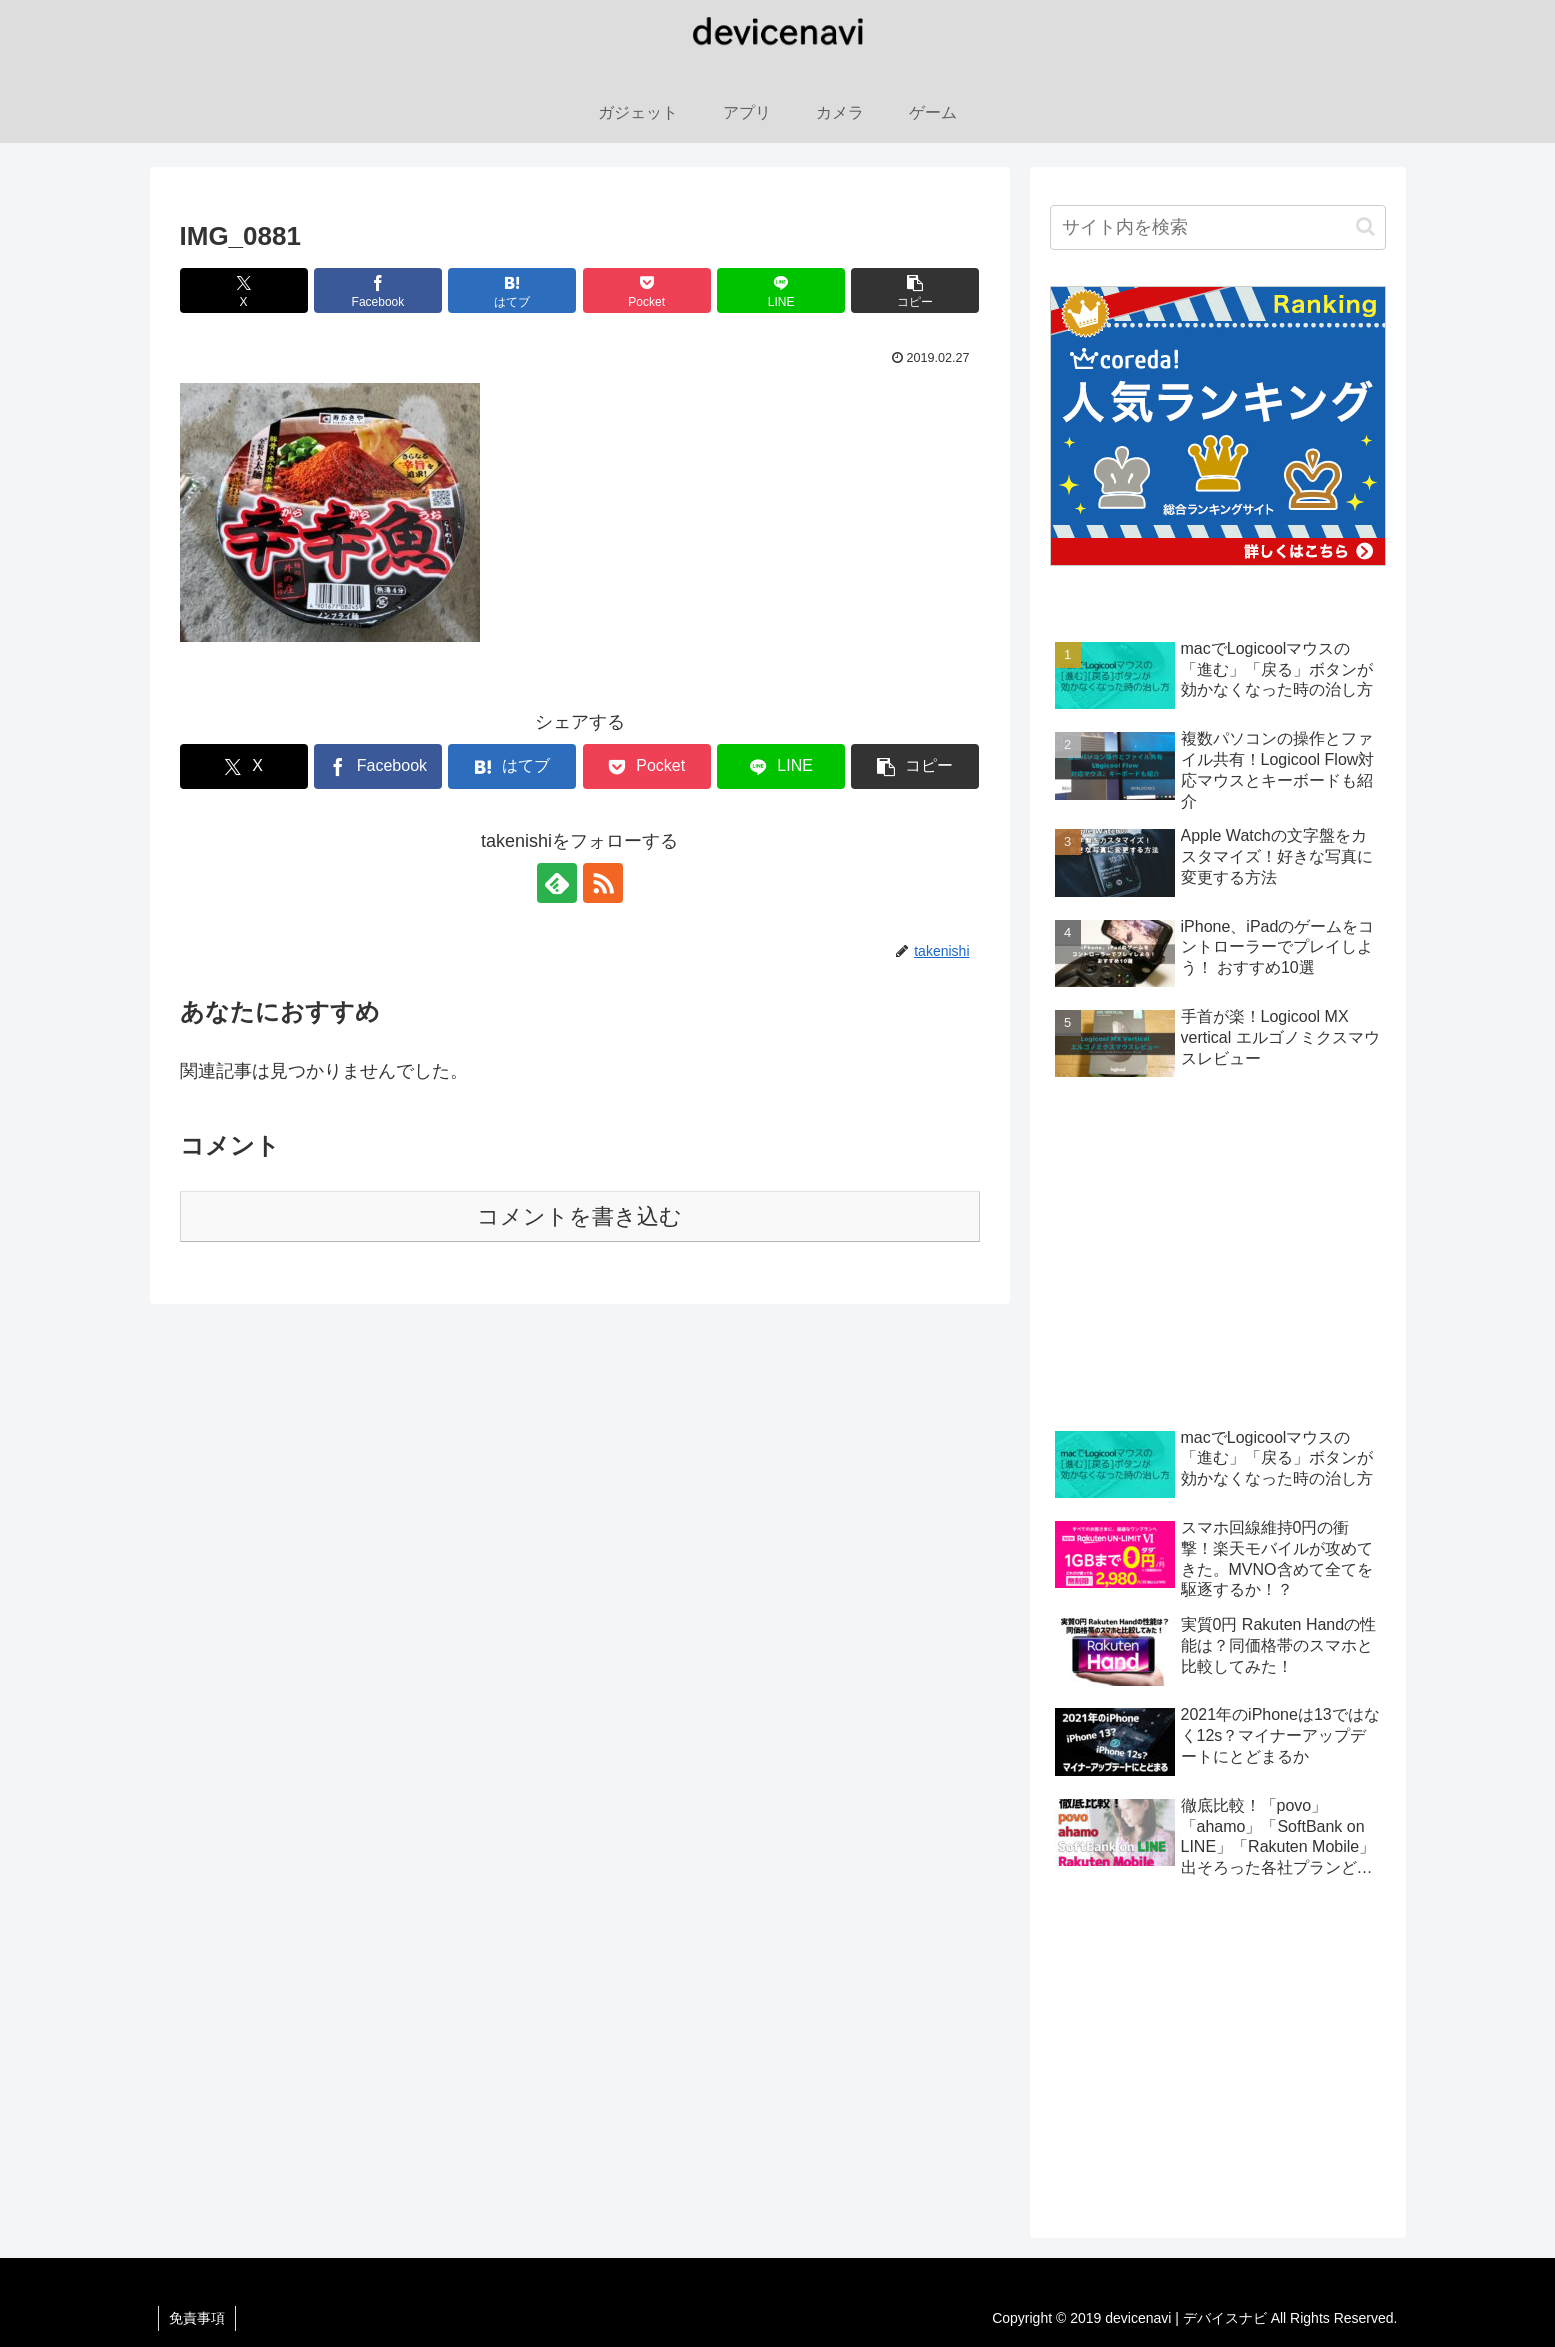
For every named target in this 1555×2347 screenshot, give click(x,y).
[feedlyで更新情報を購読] (557, 883)
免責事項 (197, 2318)
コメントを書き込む (579, 1216)
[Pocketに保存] (647, 290)
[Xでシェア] (244, 290)
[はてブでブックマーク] (512, 290)
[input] (1218, 227)
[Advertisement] (1218, 1257)
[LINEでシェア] (781, 290)
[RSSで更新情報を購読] (603, 883)
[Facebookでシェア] (378, 290)
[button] (915, 290)
